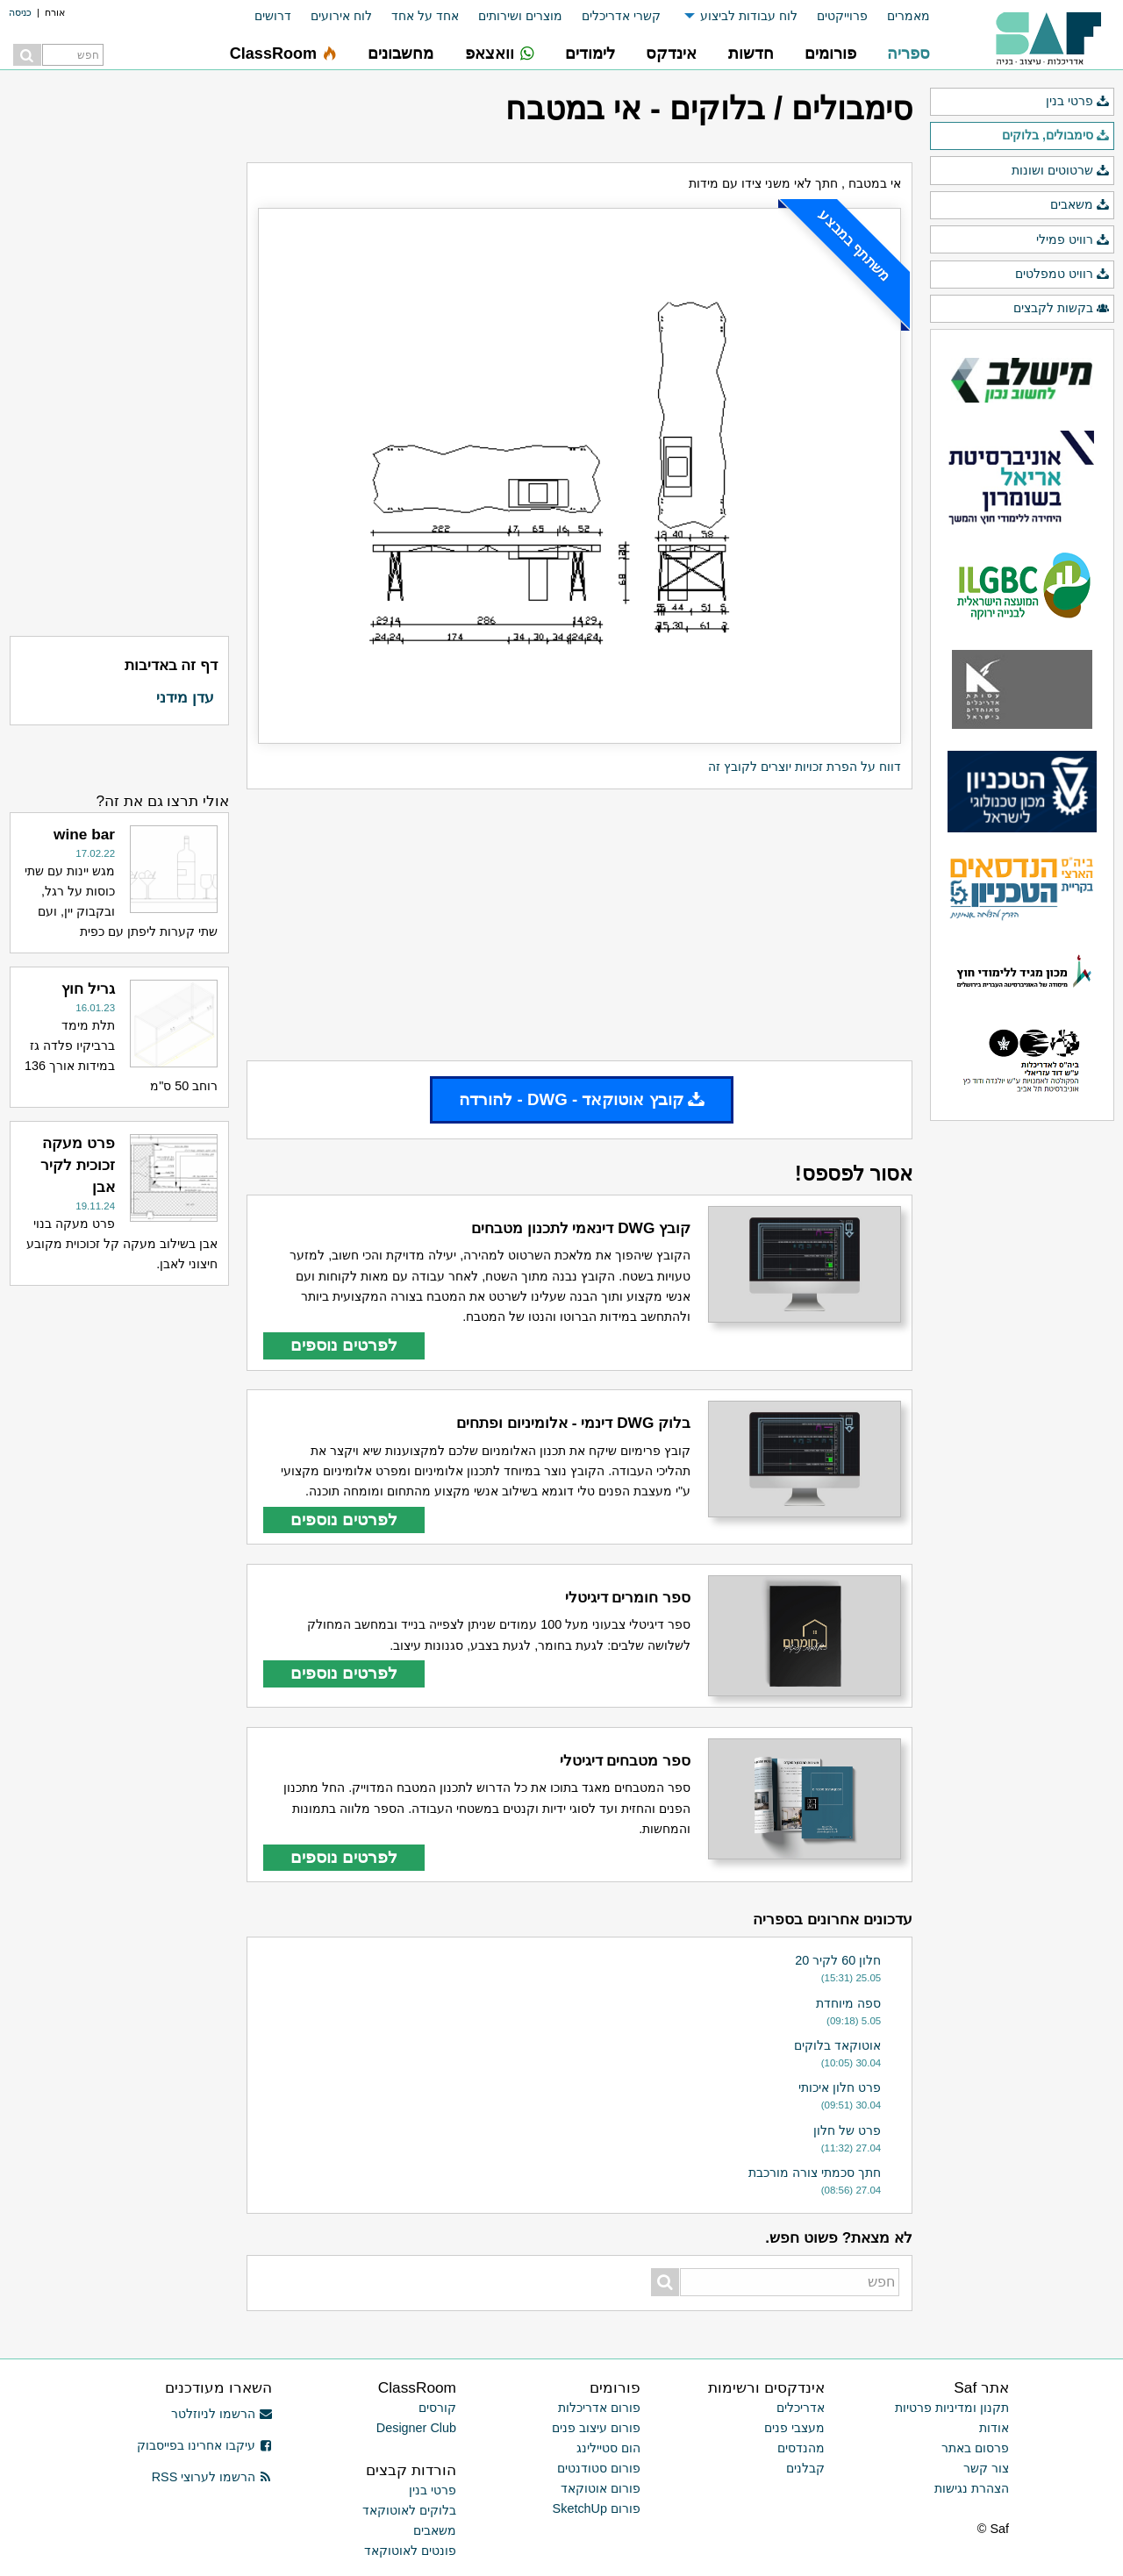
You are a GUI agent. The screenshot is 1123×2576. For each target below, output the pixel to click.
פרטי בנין (1078, 101)
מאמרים (908, 16)
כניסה (20, 12)
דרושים (272, 16)
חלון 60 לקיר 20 (838, 1960)
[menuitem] (899, 16)
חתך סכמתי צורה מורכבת (814, 2173)
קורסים (437, 2408)
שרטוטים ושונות (1061, 171)
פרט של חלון (847, 2130)
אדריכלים (800, 2408)
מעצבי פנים (794, 2428)
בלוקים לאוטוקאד (409, 2510)
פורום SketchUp (596, 2508)
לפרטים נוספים (343, 1345)
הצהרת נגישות (971, 2488)
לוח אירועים (341, 16)
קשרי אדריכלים (621, 16)
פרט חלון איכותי (839, 2087)
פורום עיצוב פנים (596, 2428)
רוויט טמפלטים (1062, 274)
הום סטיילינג (608, 2448)
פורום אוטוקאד (600, 2488)
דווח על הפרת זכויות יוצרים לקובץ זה (804, 767)
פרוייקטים (842, 16)
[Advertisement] (579, 924)
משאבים (1080, 205)
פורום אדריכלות (599, 2408)
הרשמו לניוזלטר (221, 2414)
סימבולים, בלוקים (1056, 136)
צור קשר (986, 2468)
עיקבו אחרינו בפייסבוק (204, 2445)
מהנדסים (801, 2448)
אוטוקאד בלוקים (837, 2045)
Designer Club (416, 2428)
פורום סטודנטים (598, 2468)
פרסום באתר (975, 2448)
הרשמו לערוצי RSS (212, 2477)
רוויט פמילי (1073, 240)
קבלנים (805, 2468)
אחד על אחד (425, 16)
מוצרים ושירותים (520, 16)
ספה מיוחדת (848, 2003)
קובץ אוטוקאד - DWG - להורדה (582, 1099)
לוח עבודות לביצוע (749, 16)
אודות (994, 2428)
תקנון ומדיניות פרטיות (952, 2408)
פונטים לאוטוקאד (410, 2551)
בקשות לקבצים (1061, 308)
